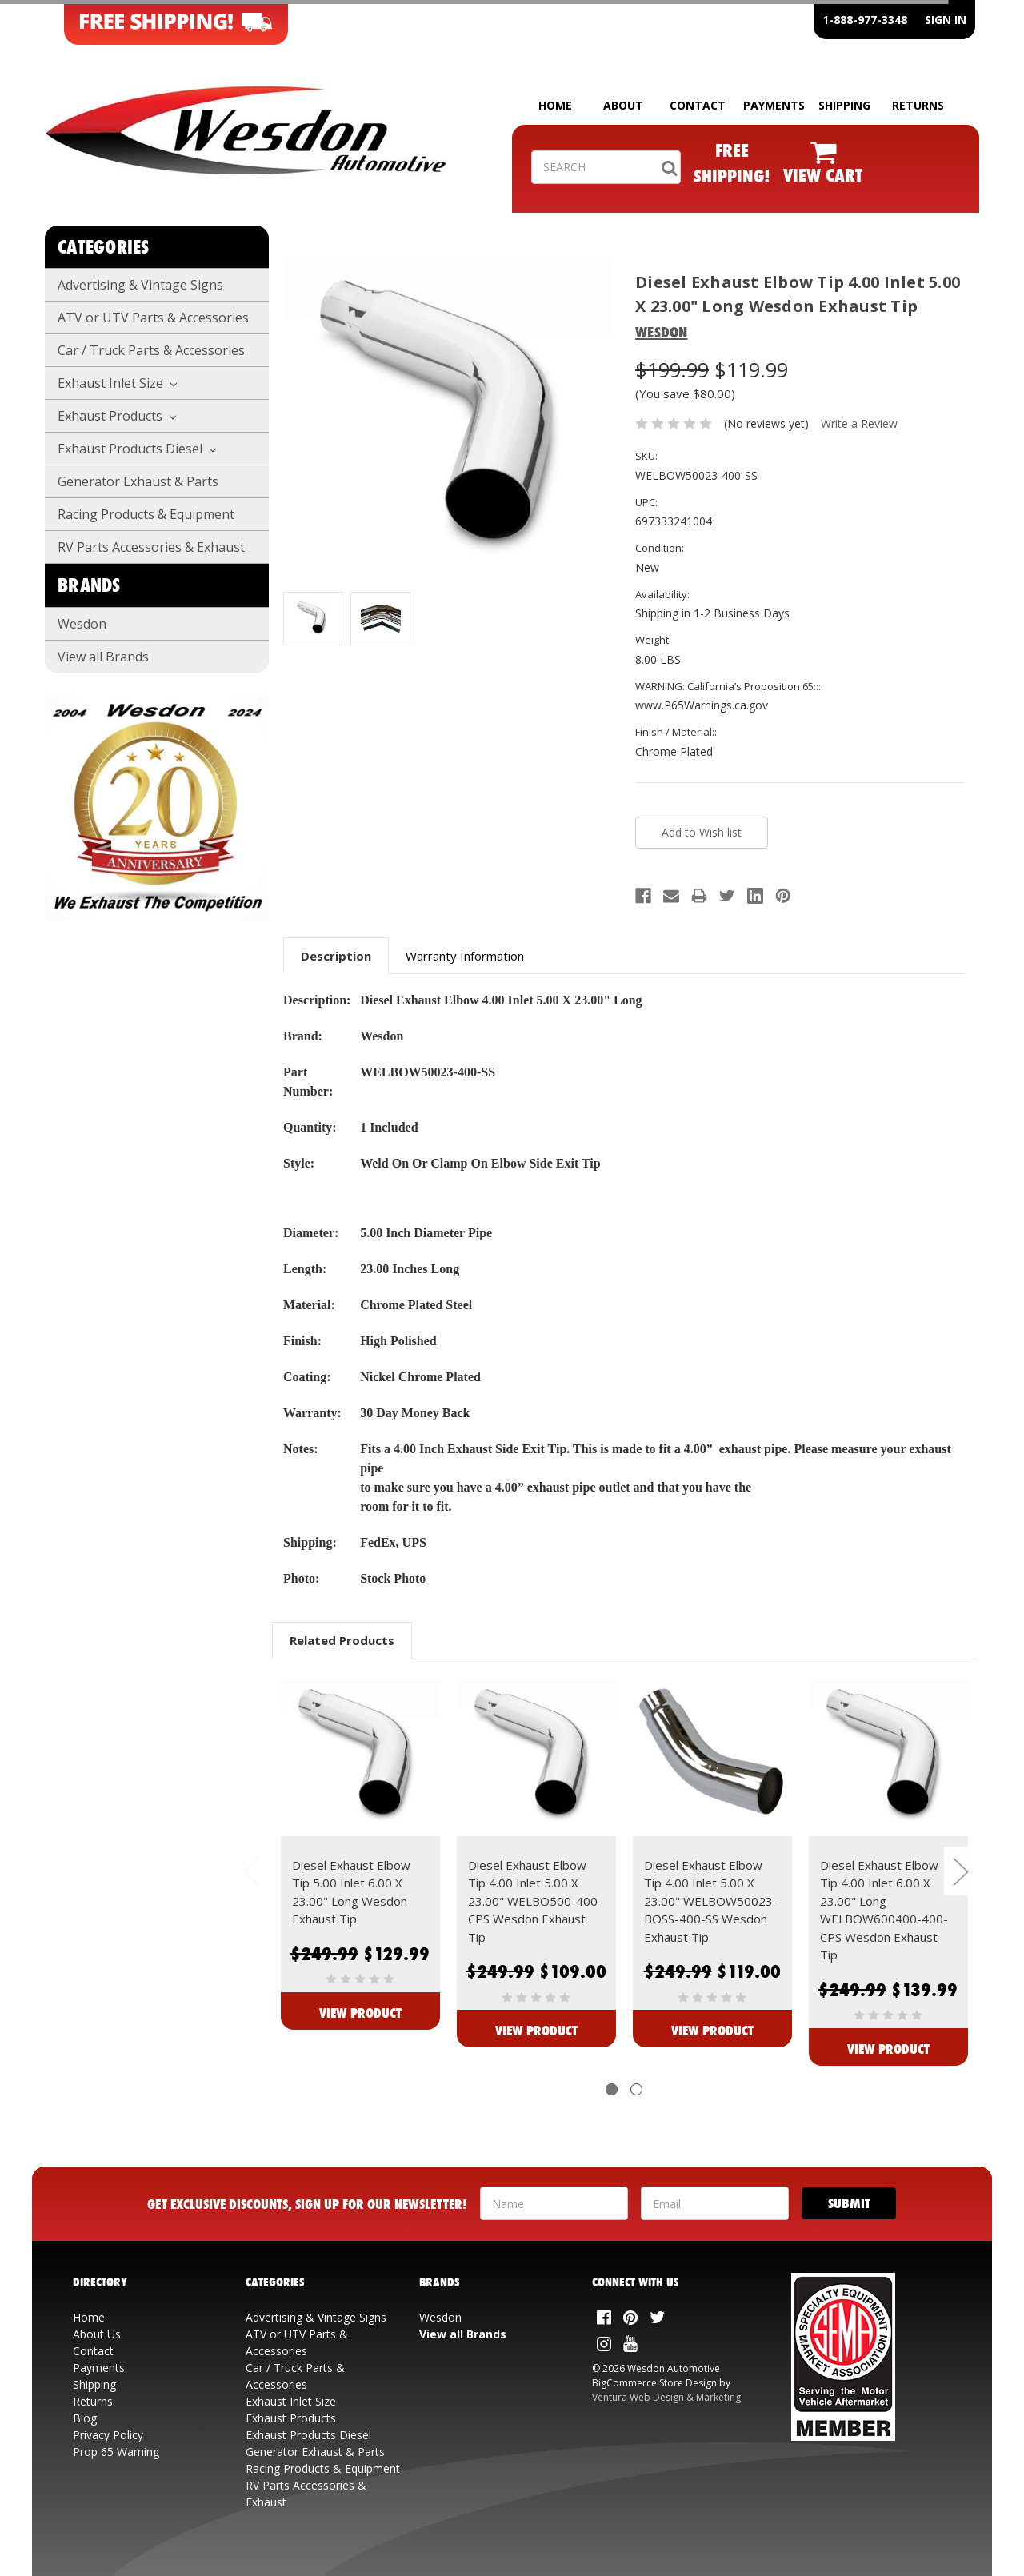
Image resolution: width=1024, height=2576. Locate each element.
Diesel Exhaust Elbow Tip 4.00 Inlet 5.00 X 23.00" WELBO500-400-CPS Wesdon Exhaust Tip (535, 1901)
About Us (97, 2334)
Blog (85, 2418)
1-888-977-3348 (864, 19)
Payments (99, 2367)
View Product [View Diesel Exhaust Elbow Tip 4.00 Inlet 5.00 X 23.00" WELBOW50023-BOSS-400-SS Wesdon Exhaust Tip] (712, 2030)
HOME (555, 105)
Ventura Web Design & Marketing (666, 2397)
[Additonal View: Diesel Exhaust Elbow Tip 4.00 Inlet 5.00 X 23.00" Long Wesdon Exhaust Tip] (380, 618)
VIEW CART (822, 174)
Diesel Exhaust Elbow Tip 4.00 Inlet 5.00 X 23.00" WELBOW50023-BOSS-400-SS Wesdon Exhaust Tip (711, 1901)
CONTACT (698, 105)
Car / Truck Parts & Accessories (151, 350)
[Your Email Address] (715, 2203)
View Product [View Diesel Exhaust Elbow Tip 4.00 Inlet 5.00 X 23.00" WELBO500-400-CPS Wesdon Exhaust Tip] (536, 2030)
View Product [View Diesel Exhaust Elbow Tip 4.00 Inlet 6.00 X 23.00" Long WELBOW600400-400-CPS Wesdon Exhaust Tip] (888, 2048)
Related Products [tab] (342, 1640)
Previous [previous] (250, 1871)
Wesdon (82, 624)
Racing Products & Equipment (146, 514)
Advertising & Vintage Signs (140, 285)
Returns (93, 2401)
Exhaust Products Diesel (137, 448)
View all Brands (103, 656)
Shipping (94, 2384)
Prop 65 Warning (116, 2451)
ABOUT (623, 105)
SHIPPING (844, 105)
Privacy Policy (108, 2434)
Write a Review (859, 423)
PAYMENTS (774, 105)
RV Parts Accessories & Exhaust (151, 547)
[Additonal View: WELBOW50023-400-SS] (312, 618)
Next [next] (960, 1871)
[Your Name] (554, 2203)
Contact (93, 2350)
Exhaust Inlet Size (117, 383)
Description (336, 956)
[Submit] (849, 2203)
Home (89, 2317)
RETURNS (918, 105)
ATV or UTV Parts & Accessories (153, 317)
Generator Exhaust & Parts (138, 481)
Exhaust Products (117, 416)
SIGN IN (945, 19)
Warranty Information (465, 956)
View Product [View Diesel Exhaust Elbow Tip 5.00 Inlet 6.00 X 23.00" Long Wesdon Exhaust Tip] (360, 2012)
